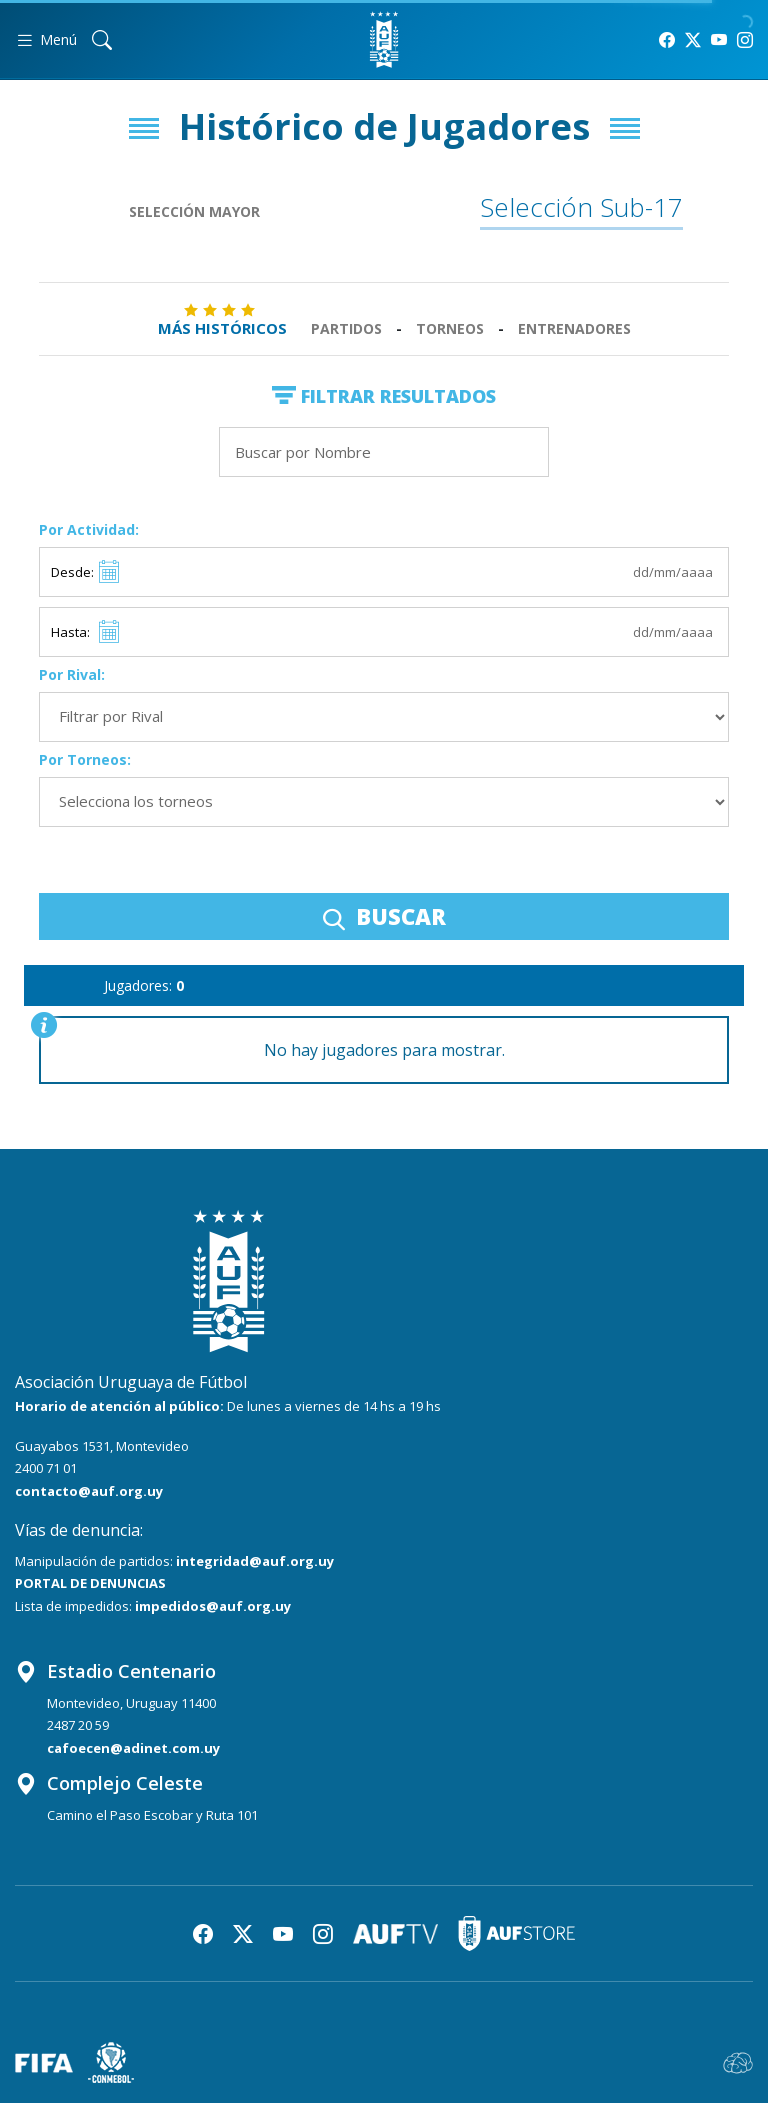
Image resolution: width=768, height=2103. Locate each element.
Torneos (450, 328)
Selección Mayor (194, 211)
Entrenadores (574, 328)
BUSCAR (384, 916)
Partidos (346, 328)
